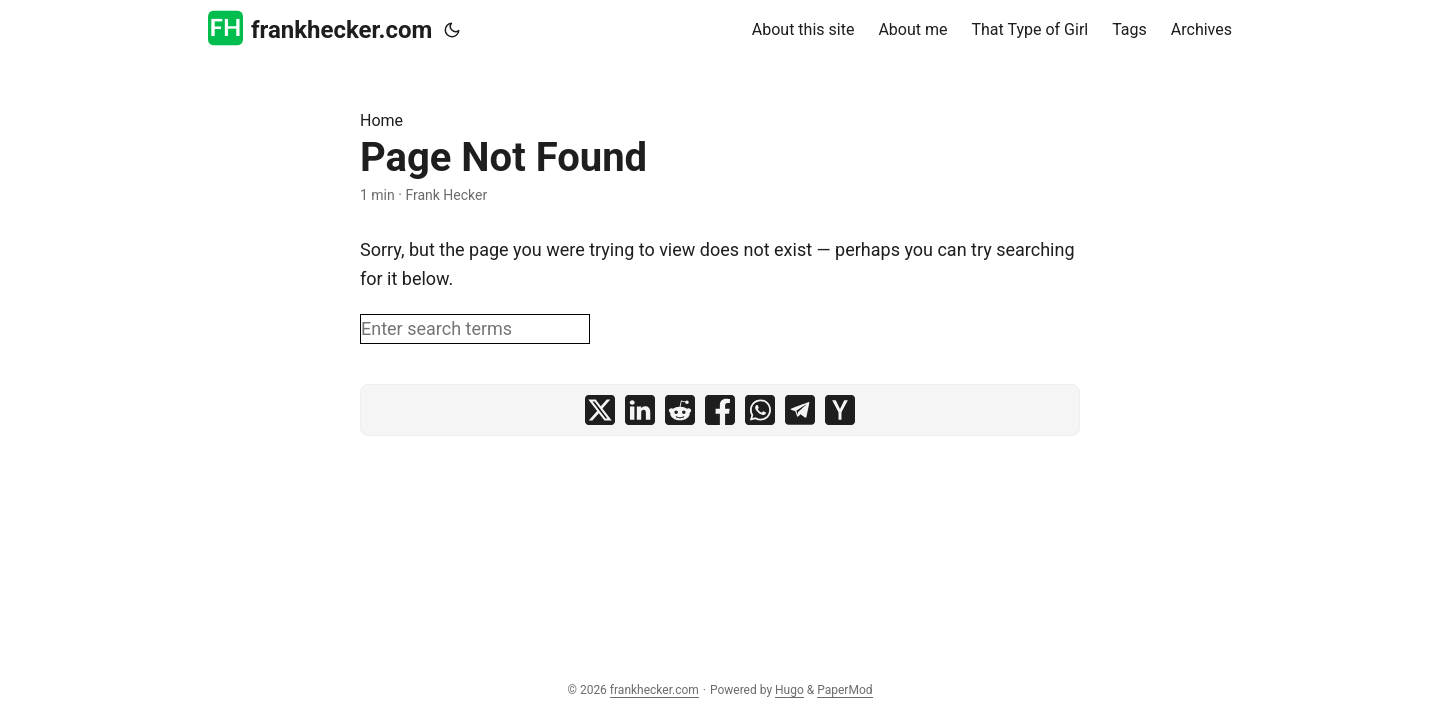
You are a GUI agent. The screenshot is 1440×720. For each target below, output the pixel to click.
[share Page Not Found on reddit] (680, 410)
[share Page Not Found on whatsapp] (760, 410)
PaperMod (844, 690)
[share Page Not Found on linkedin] (640, 410)
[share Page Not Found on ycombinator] (840, 410)
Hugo (789, 690)
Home (381, 120)
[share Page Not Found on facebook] (720, 410)
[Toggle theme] (452, 30)
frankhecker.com (320, 28)
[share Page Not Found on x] (600, 410)
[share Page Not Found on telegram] (800, 410)
